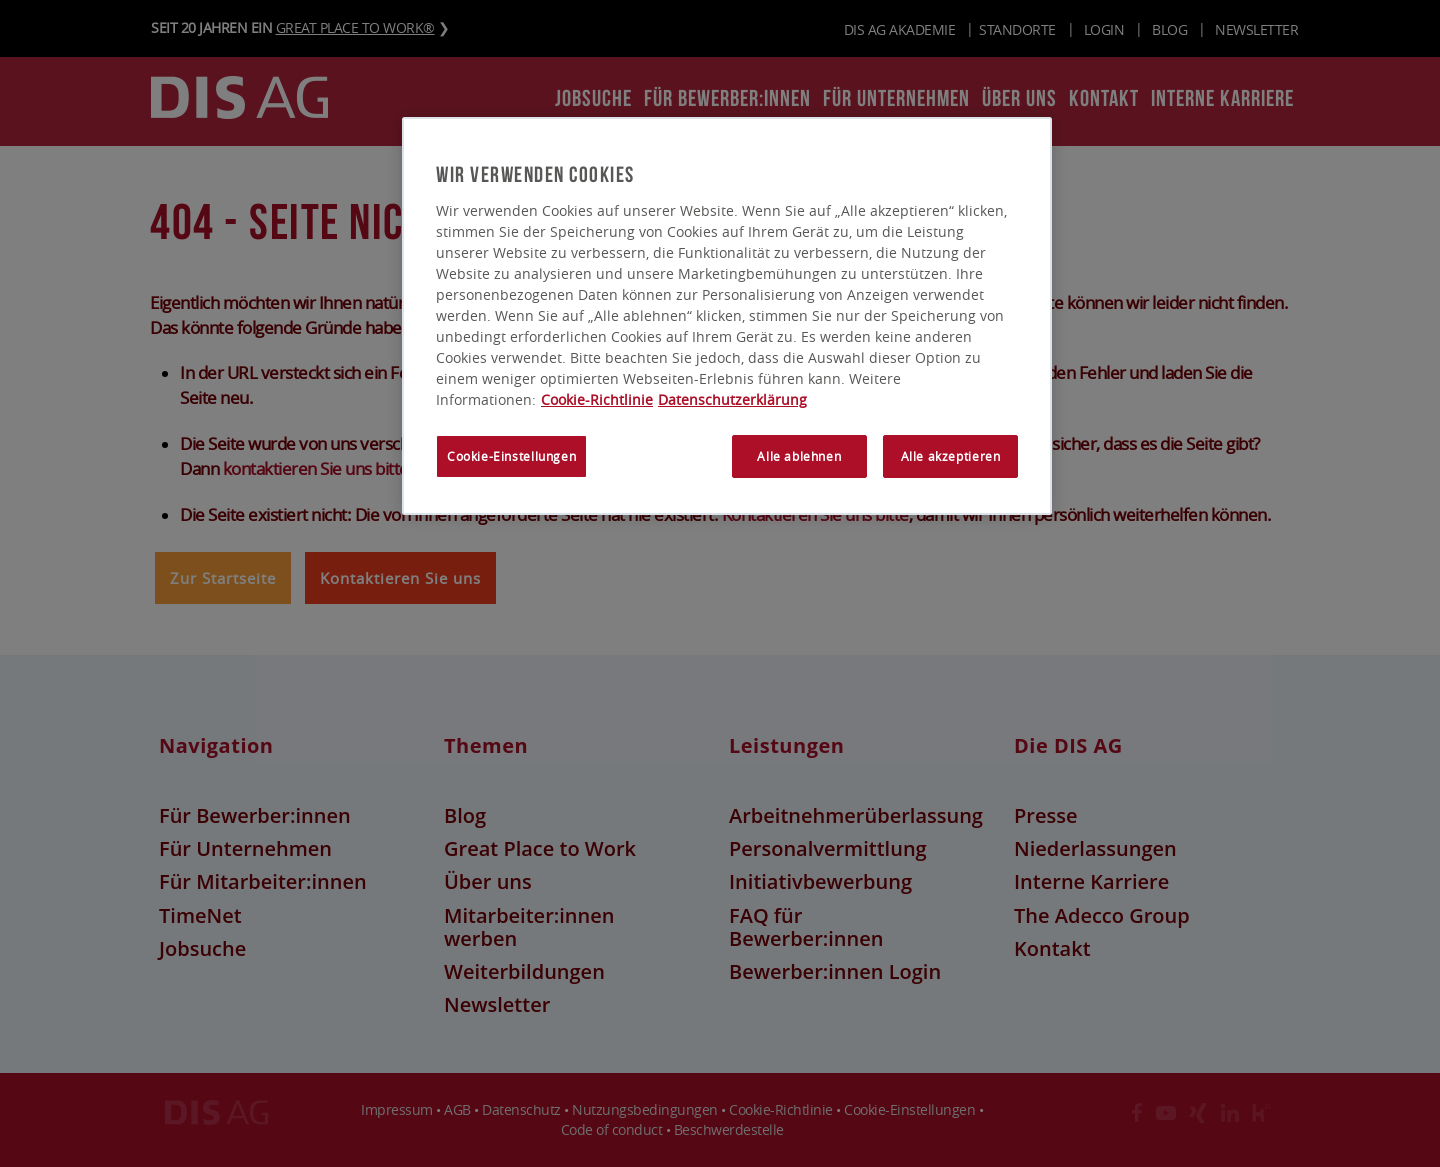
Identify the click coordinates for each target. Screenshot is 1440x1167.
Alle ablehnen (799, 456)
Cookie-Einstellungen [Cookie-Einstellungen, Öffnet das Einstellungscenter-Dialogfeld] (511, 456)
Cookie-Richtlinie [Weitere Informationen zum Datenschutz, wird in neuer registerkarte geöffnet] (597, 399)
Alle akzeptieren (951, 456)
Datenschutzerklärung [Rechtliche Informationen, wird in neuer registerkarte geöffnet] (732, 399)
